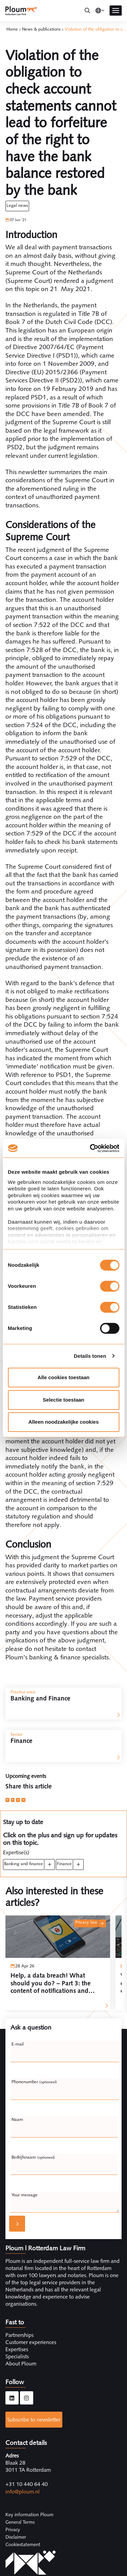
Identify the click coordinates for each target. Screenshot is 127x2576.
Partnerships (19, 2335)
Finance (64, 1864)
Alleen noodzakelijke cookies (63, 1422)
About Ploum (20, 2363)
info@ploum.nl (22, 2491)
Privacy (12, 2529)
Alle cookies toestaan (63, 1377)
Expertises (16, 2349)
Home (12, 29)
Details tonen (90, 1356)
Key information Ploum (29, 2514)
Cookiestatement (22, 2544)
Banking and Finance (23, 1864)
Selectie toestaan (63, 1400)
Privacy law (86, 1922)
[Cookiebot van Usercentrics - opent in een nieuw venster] (90, 1148)
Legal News (17, 205)
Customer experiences (30, 2342)
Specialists (17, 2356)
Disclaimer (15, 2537)
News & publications (41, 29)
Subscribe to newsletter (33, 2419)
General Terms (20, 2522)
